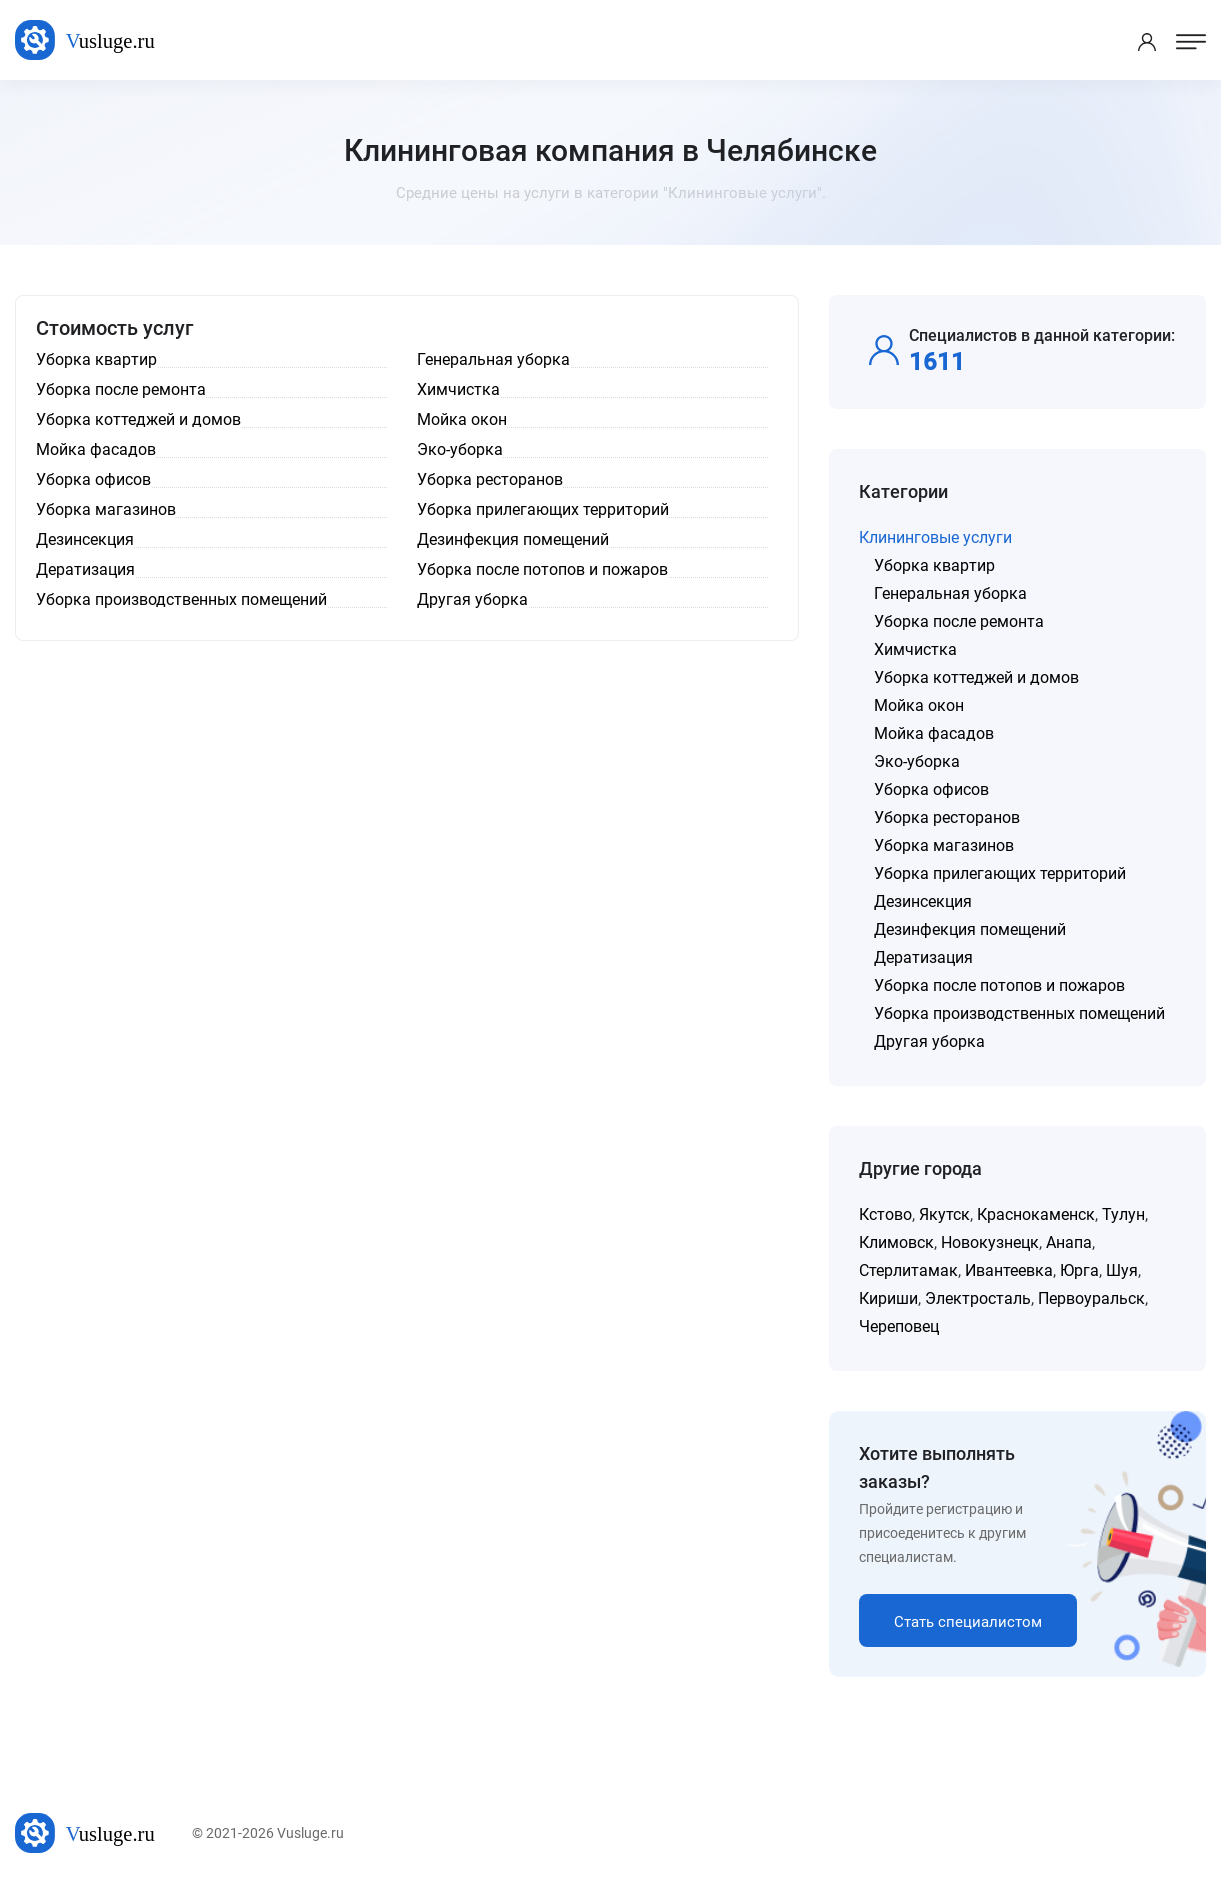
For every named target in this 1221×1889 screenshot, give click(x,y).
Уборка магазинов (944, 845)
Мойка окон (919, 705)
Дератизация (923, 957)
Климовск (896, 1242)
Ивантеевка (1009, 1270)
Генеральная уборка (950, 593)
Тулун (1123, 1214)
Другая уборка (929, 1041)
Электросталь (978, 1298)
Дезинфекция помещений (970, 929)
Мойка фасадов (934, 733)
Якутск (944, 1214)
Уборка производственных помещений (1019, 1013)
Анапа (1069, 1242)
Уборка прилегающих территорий (1000, 873)
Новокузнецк (990, 1242)
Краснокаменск (1036, 1214)
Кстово (885, 1214)
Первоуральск (1091, 1298)
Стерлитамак (908, 1270)
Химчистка (915, 649)
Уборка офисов (931, 789)
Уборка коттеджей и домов (976, 677)
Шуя (1122, 1270)
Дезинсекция (923, 901)
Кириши (888, 1298)
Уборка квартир (934, 565)
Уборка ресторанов (947, 817)
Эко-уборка (917, 761)
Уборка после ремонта (959, 621)
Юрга (1079, 1270)
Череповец (899, 1326)
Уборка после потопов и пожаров (999, 985)
